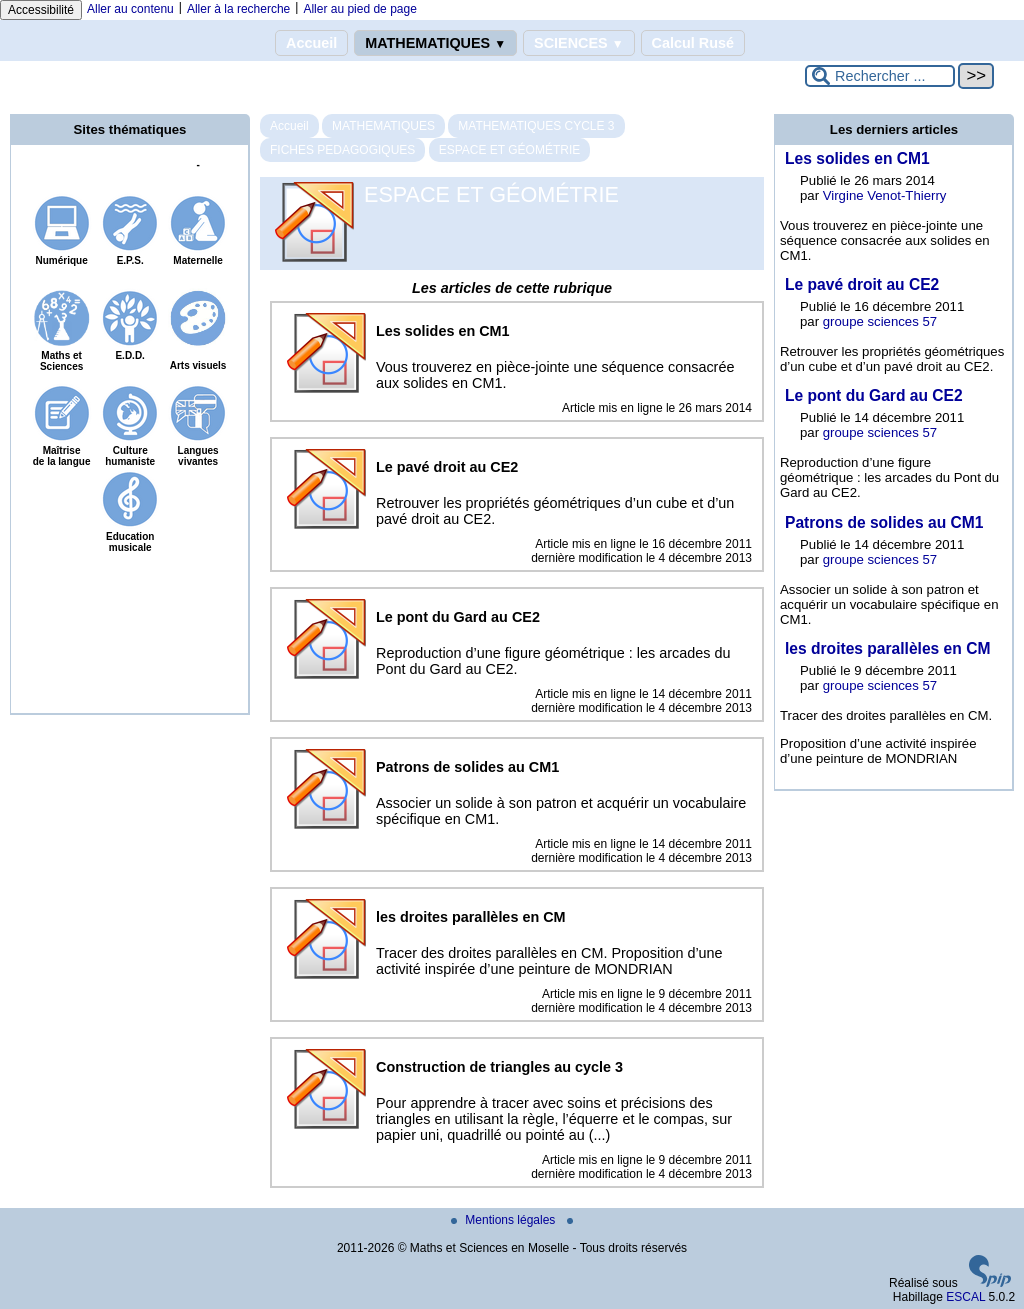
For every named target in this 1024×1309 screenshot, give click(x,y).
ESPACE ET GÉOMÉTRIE (510, 150)
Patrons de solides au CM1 (884, 522)
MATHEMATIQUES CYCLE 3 (536, 126)
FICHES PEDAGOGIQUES (342, 150)
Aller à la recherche (238, 9)
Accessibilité (41, 10)
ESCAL (965, 1297)
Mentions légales (504, 1220)
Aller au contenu (130, 9)
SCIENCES (578, 43)
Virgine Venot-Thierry (885, 195)
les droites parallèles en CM (887, 648)
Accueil (311, 43)
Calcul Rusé (693, 43)
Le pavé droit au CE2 (862, 284)
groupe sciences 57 (880, 321)
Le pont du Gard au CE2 (874, 395)
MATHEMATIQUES (435, 43)
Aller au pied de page (359, 9)
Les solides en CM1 (857, 158)
